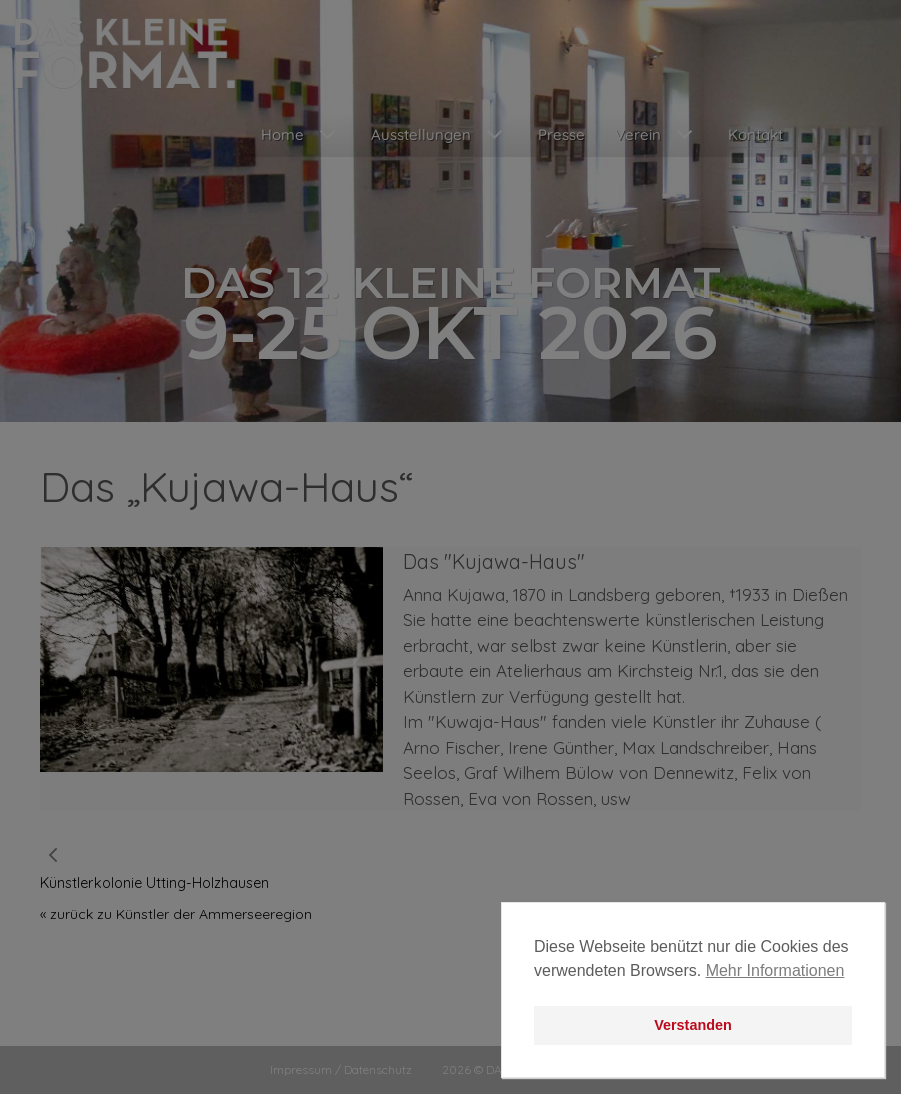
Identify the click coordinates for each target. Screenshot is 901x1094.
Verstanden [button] (693, 1025)
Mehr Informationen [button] (775, 970)
